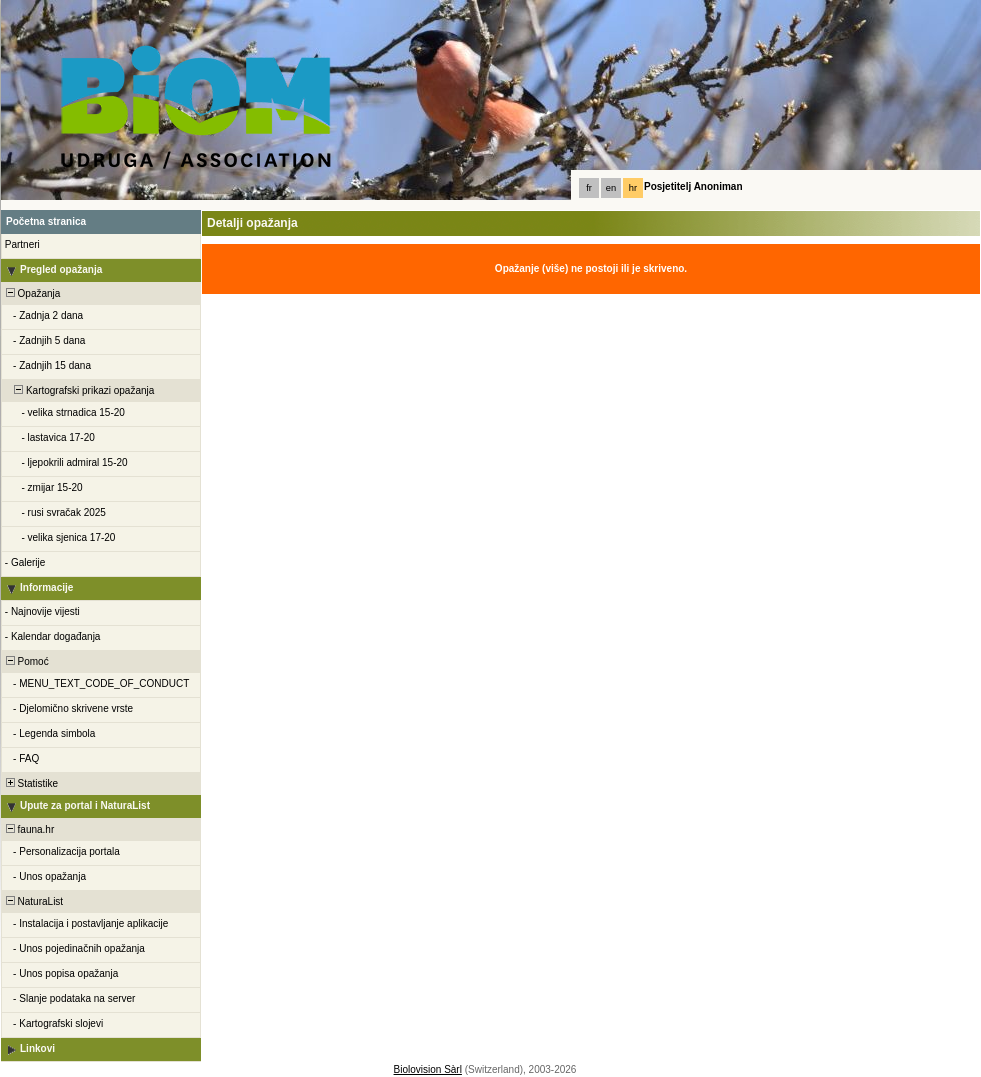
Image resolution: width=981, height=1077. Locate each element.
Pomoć (26, 661)
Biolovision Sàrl (428, 1069)
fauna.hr (28, 829)
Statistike (30, 783)
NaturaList (33, 901)
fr (589, 188)
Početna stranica (46, 221)
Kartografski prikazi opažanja (78, 390)
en (611, 188)
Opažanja (31, 293)
